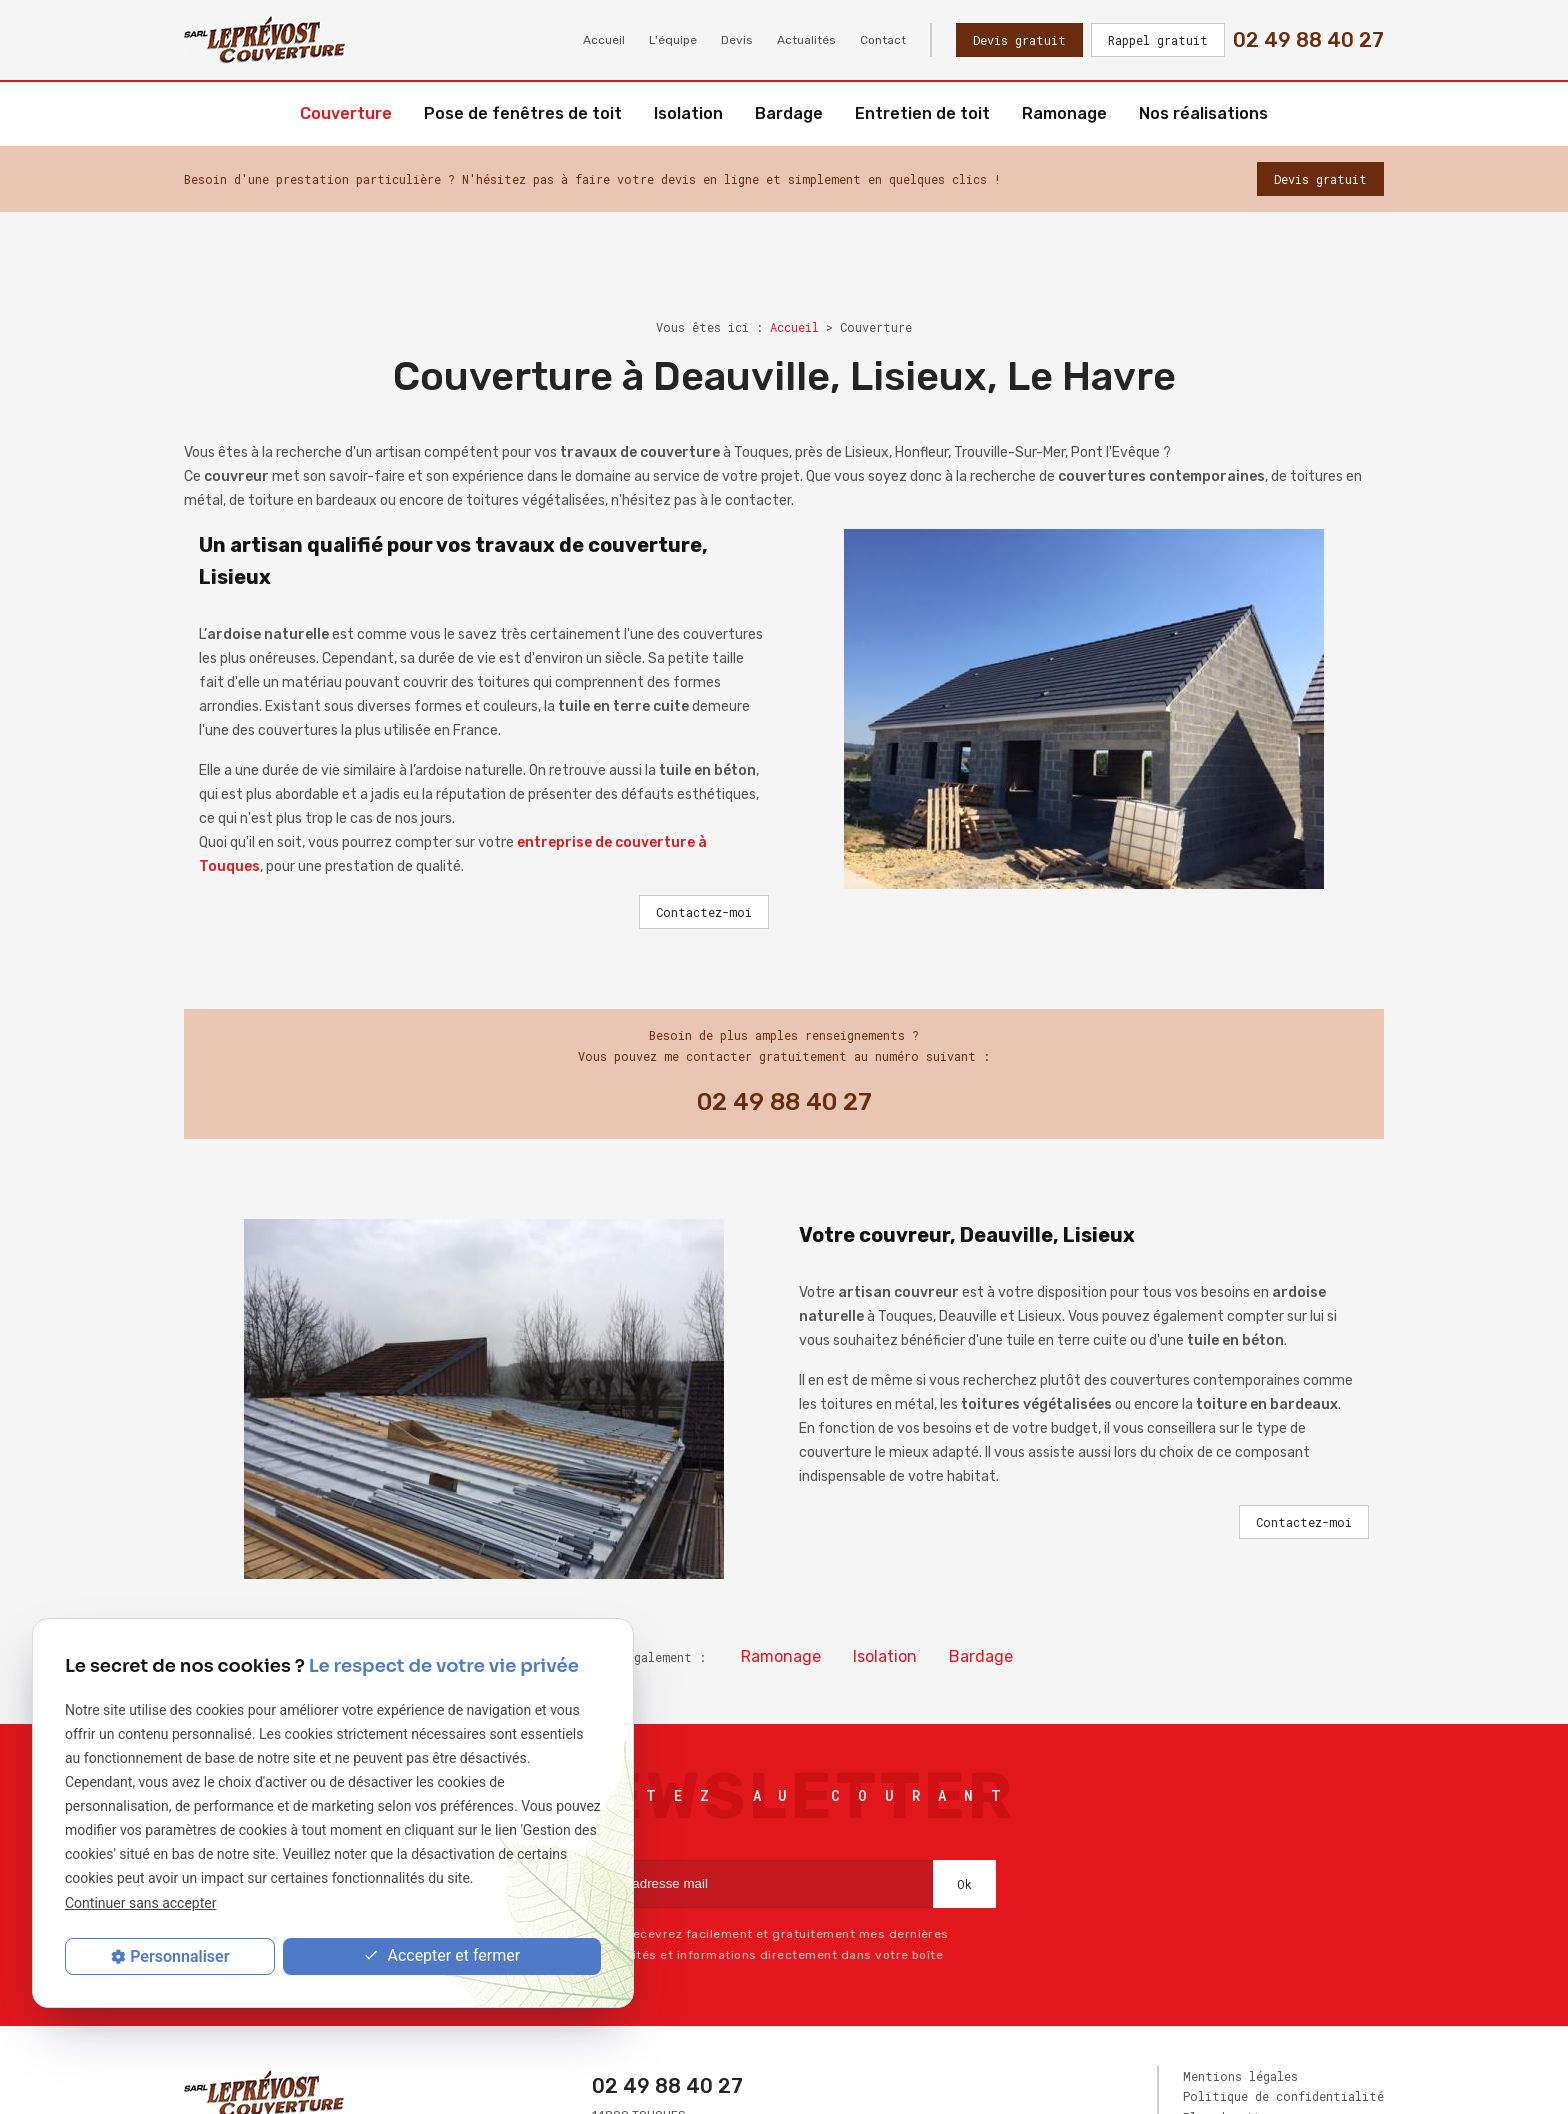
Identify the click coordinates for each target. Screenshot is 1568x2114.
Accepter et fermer (441, 1956)
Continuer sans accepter (140, 1903)
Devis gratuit (1019, 40)
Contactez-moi (704, 912)
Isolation (688, 113)
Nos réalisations (1203, 113)
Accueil (604, 40)
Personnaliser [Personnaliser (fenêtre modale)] (179, 1956)
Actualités (806, 40)
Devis (737, 40)
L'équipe (673, 40)
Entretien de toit (922, 113)
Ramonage (1064, 113)
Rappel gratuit (1158, 40)
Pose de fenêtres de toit (523, 113)
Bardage (789, 113)
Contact (883, 40)
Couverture (346, 113)
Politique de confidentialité (1283, 2096)
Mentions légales (1240, 2076)
